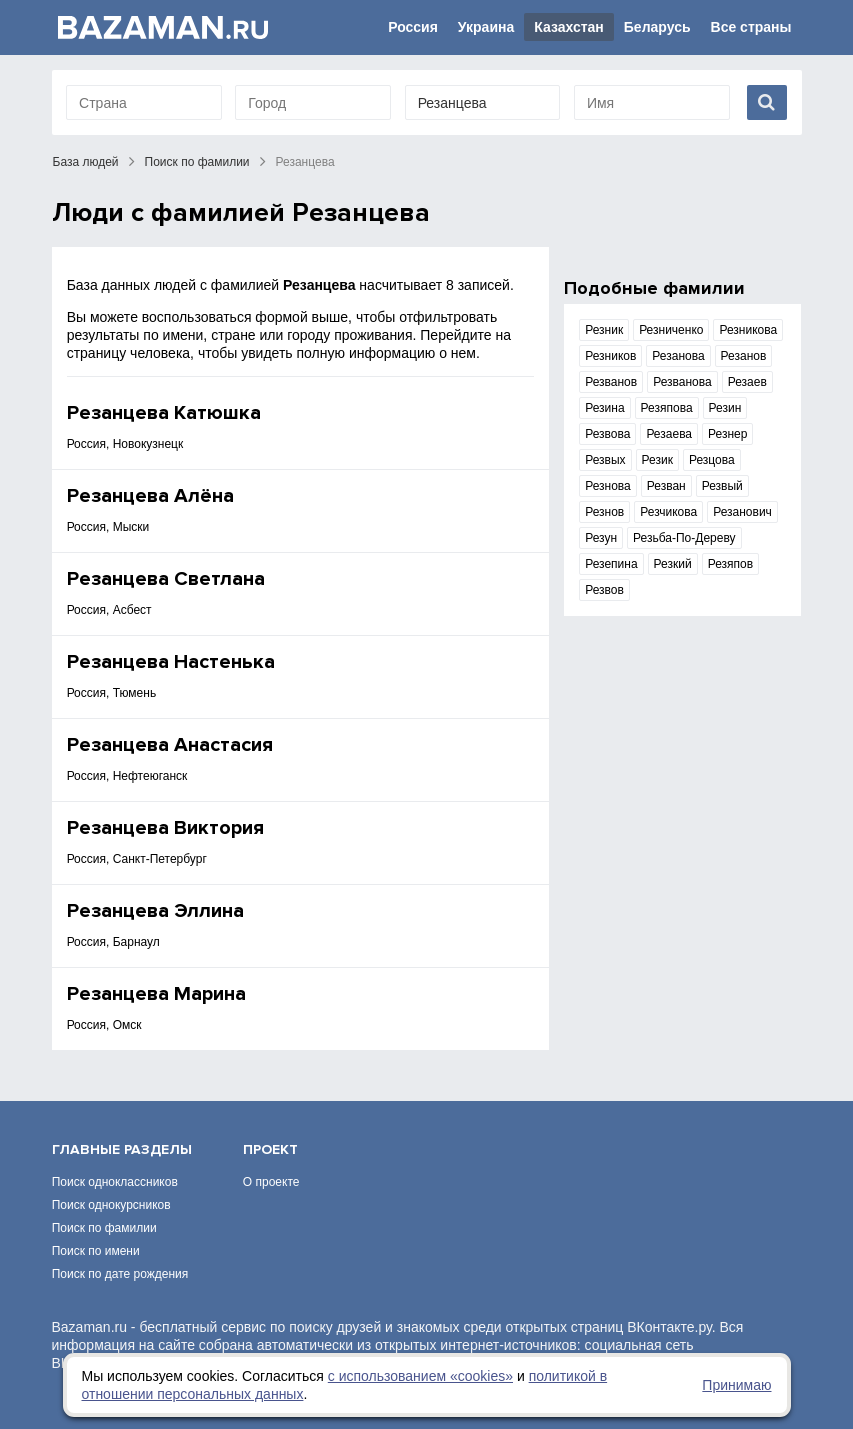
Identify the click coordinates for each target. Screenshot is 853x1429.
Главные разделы (122, 1149)
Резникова (748, 330)
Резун (601, 538)
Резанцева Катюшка (164, 413)
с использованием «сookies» (420, 1376)
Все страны (751, 27)
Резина (604, 408)
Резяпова (667, 408)
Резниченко (671, 330)
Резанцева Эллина (155, 911)
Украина (486, 27)
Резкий (673, 564)
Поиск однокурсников (111, 1205)
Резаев (747, 382)
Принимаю (736, 1385)
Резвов (604, 590)
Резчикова (668, 512)
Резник (604, 330)
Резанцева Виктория (165, 828)
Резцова (712, 460)
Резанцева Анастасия (170, 745)
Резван (666, 486)
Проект (270, 1149)
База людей (86, 162)
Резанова (678, 356)
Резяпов (730, 564)
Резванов (611, 382)
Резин (725, 408)
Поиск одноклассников (115, 1182)
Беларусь (657, 27)
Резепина (611, 564)
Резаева (669, 434)
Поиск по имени (96, 1251)
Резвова (607, 434)
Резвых (605, 460)
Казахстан (569, 27)
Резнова (608, 486)
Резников (610, 356)
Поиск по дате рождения (120, 1274)
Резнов (604, 512)
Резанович (742, 512)
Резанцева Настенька (171, 662)
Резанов (744, 356)
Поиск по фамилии (197, 162)
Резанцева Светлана (166, 579)
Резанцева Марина (156, 994)
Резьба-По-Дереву (684, 538)
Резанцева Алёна (150, 496)
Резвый (722, 486)
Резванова (682, 382)
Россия (413, 27)
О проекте (271, 1182)
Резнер (727, 434)
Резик (657, 460)
